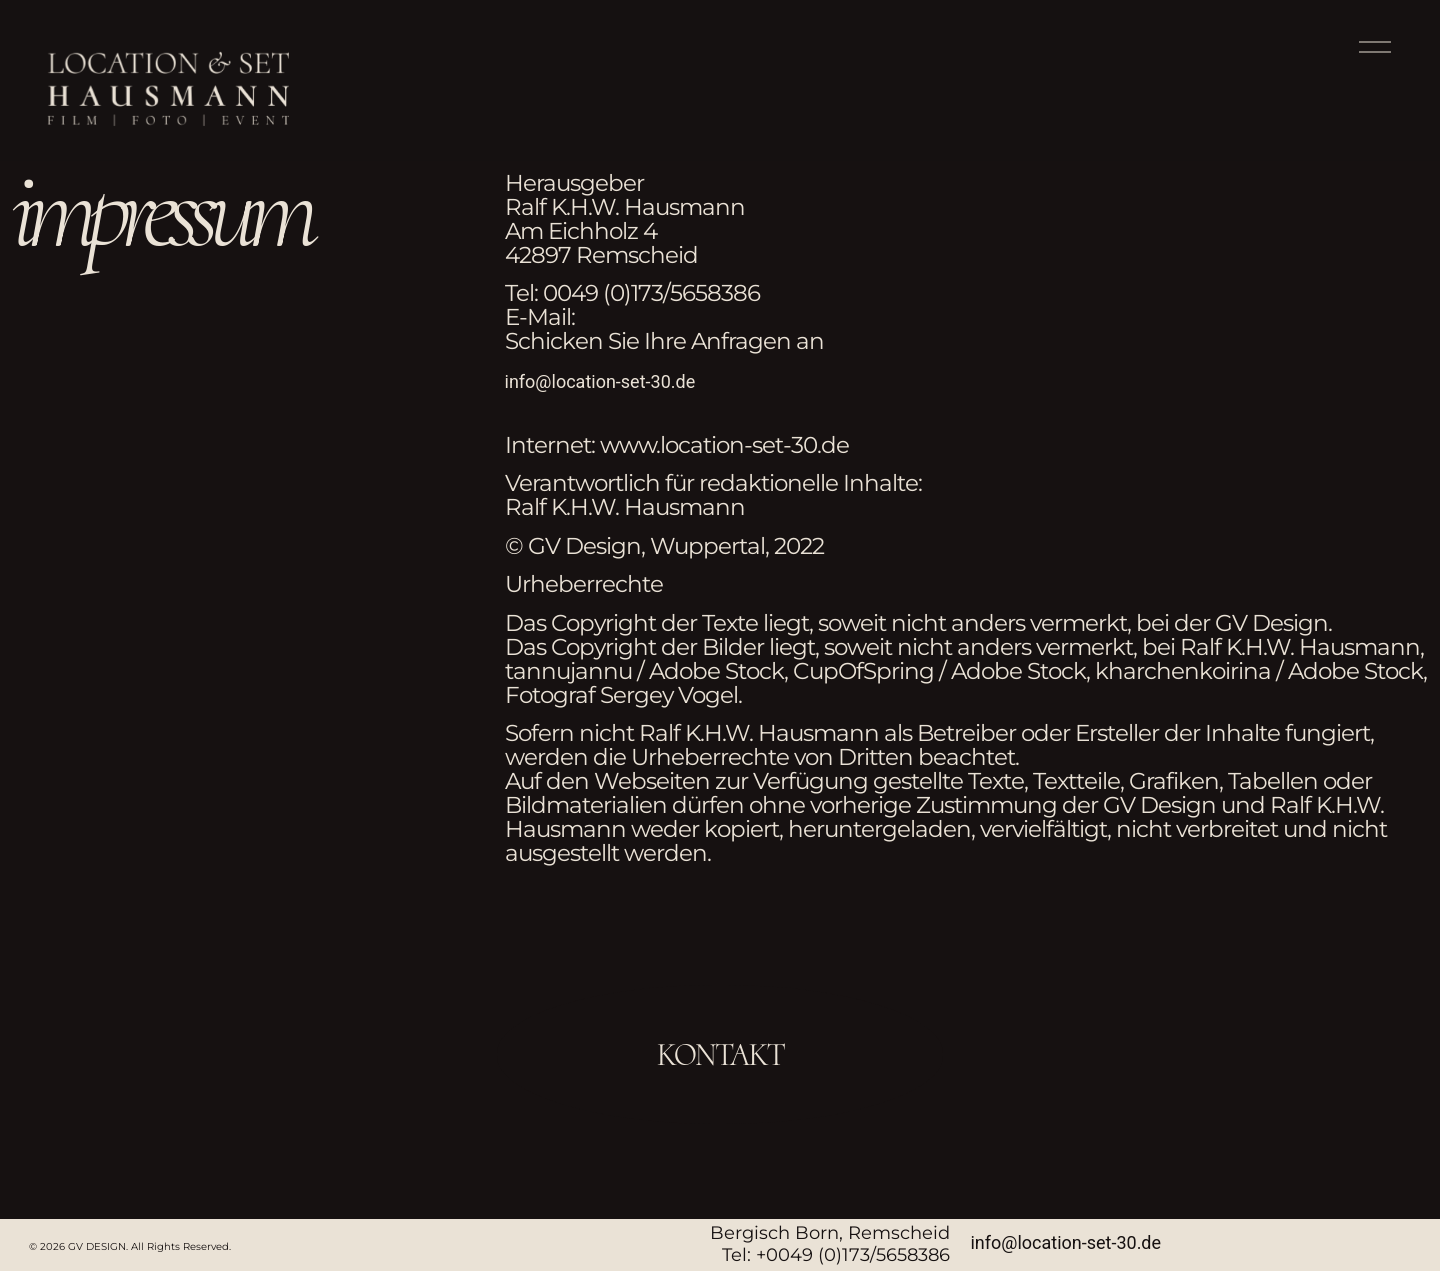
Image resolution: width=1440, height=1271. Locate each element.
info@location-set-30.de (600, 381)
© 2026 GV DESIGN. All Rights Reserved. (130, 1246)
